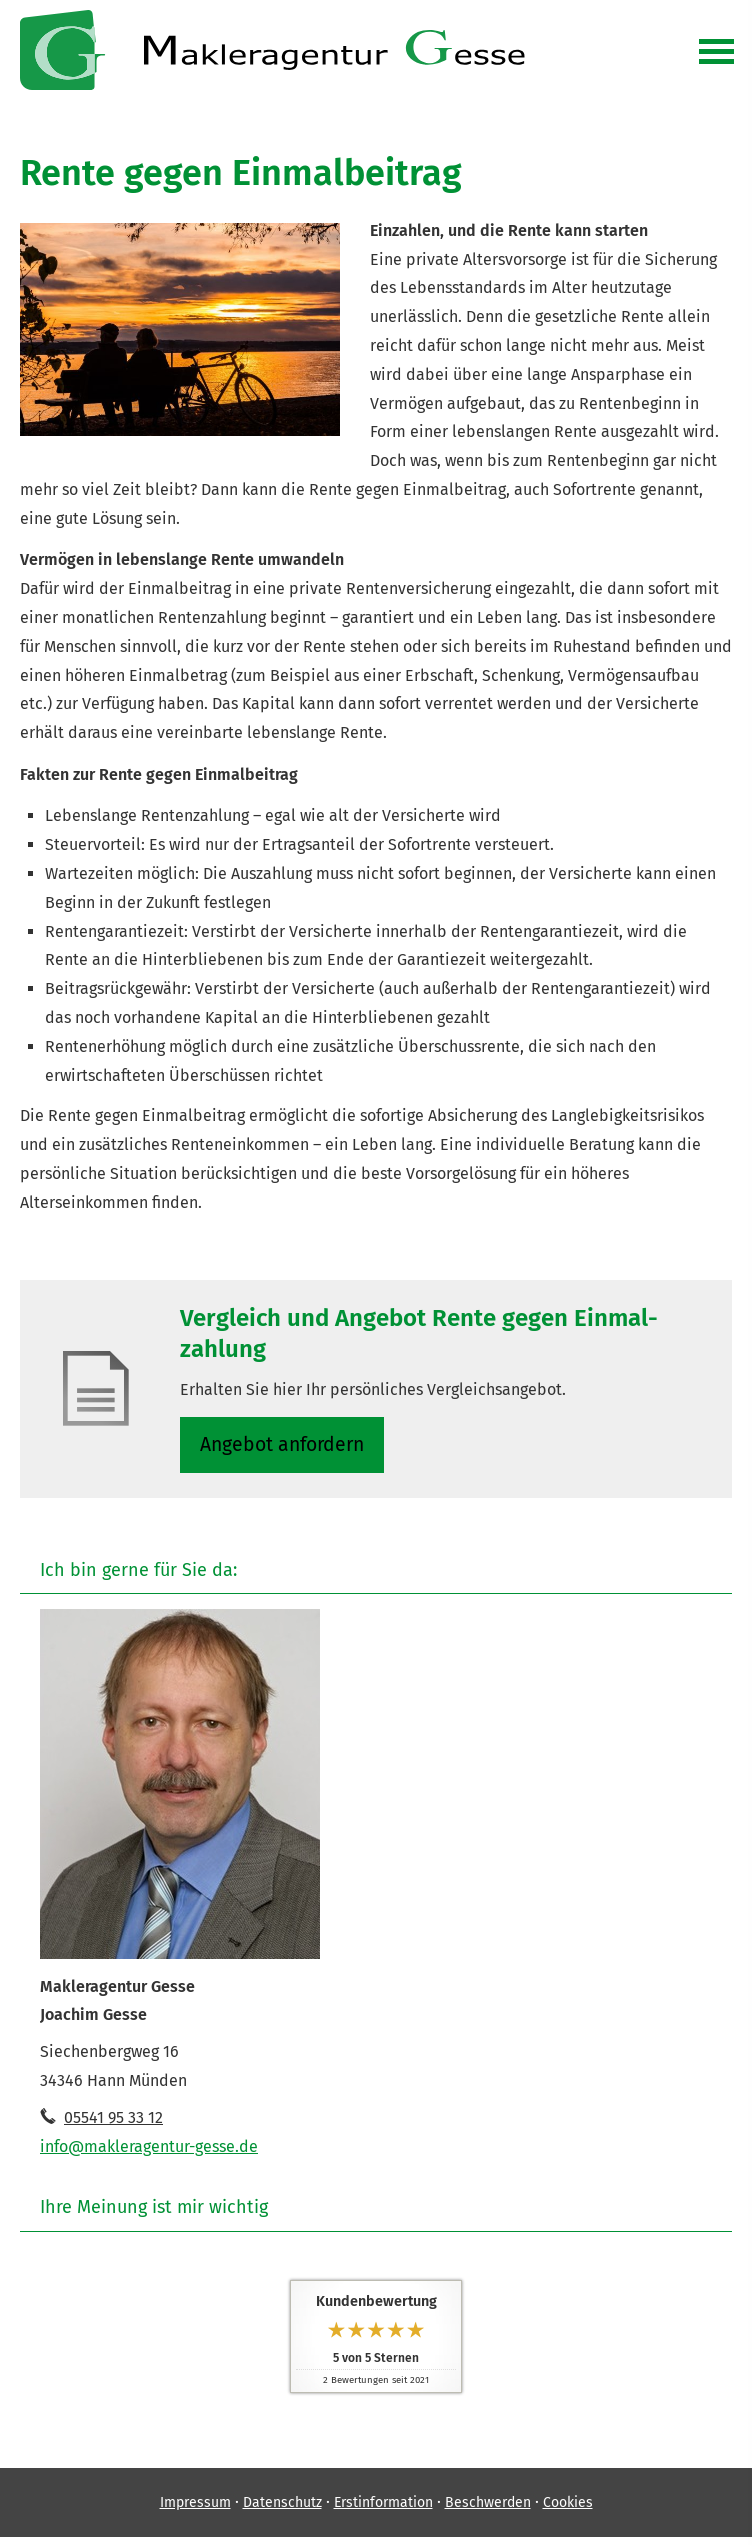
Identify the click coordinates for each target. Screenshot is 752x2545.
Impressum (195, 2506)
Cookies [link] (568, 2506)
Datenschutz (282, 2506)
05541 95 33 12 (113, 2120)
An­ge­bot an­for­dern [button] (284, 1445)
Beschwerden (488, 2506)
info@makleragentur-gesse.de (149, 2149)
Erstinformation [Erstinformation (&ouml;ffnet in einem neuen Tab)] (383, 2506)
